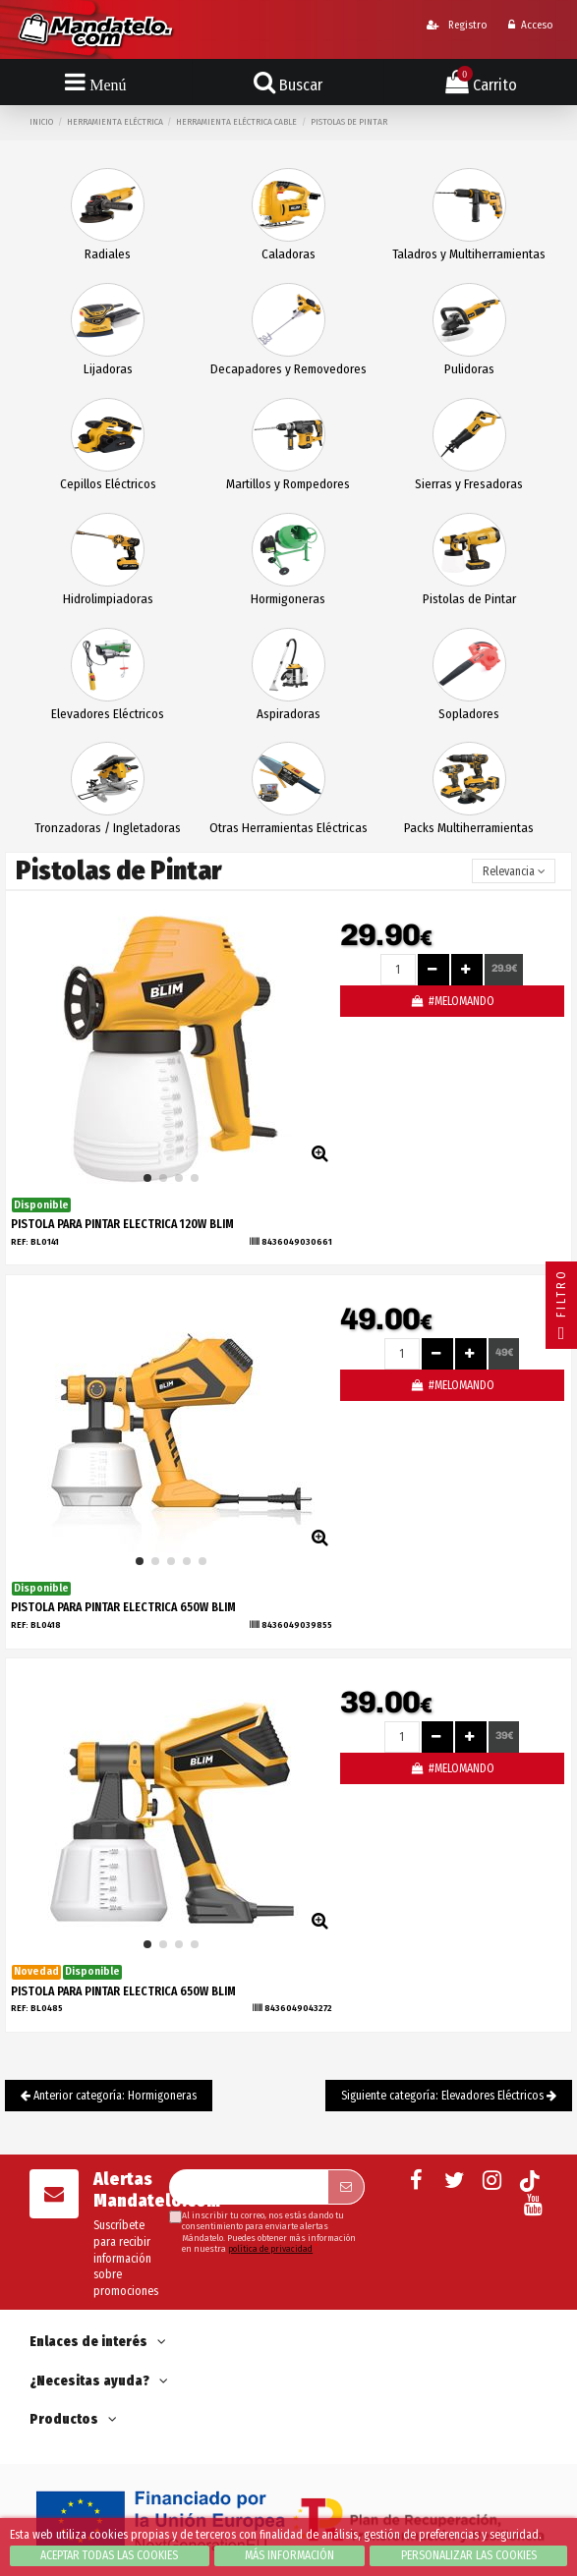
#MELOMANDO (451, 1001)
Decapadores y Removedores (288, 369)
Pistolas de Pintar (469, 598)
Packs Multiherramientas (469, 827)
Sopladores (468, 713)
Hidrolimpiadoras (108, 598)
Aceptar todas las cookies (109, 2555)
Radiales (108, 254)
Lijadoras (108, 369)
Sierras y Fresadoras (469, 483)
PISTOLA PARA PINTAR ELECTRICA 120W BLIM (122, 1224)
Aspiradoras (288, 713)
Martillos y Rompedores (288, 483)
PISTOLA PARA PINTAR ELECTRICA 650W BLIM (123, 1607)
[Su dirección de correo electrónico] (248, 2187)
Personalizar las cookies (469, 2555)
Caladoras (288, 254)
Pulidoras (469, 369)
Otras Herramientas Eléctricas (288, 827)
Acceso (530, 25)
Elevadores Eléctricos (107, 713)
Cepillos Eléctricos (108, 483)
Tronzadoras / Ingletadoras (107, 827)
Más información (289, 2555)
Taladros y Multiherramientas (469, 254)
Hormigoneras (288, 598)
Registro (457, 25)
